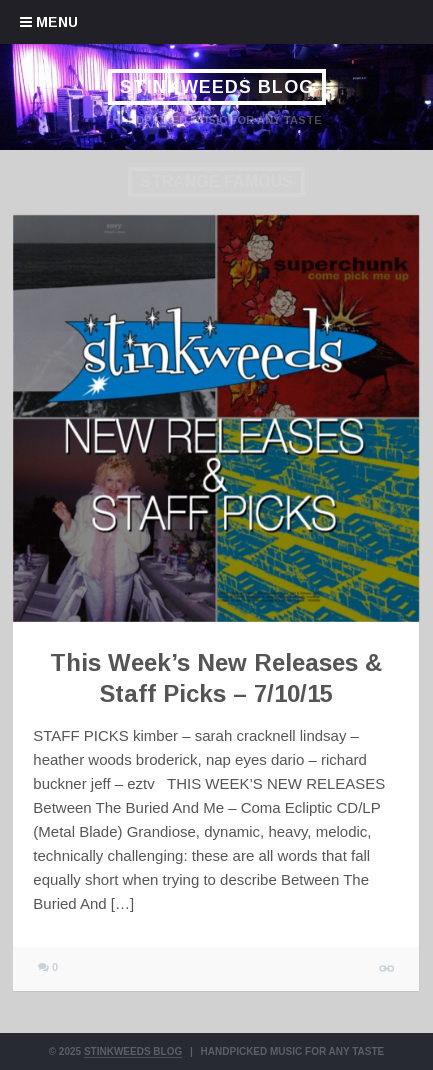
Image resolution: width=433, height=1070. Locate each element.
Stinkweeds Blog (216, 87)
